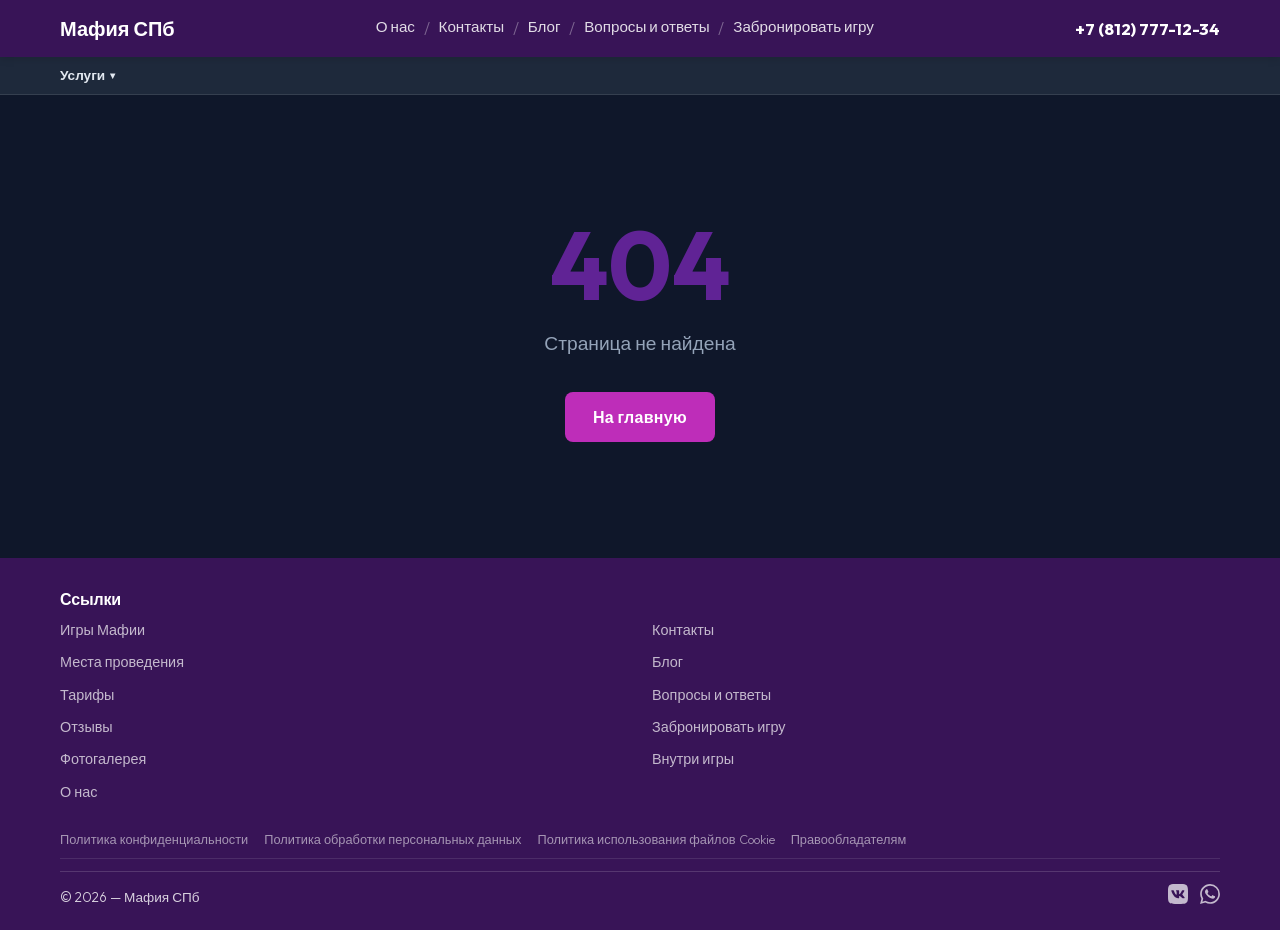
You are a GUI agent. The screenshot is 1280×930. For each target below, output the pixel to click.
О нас (395, 26)
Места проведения (122, 662)
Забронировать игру (803, 26)
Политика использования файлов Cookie (655, 839)
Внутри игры (693, 759)
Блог (544, 26)
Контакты (472, 26)
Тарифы (87, 695)
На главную (640, 417)
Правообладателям (849, 839)
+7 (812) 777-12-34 (1147, 28)
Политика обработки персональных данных (392, 839)
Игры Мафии (102, 630)
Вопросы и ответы (646, 26)
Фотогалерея (103, 759)
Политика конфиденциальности (154, 839)
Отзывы (86, 727)
